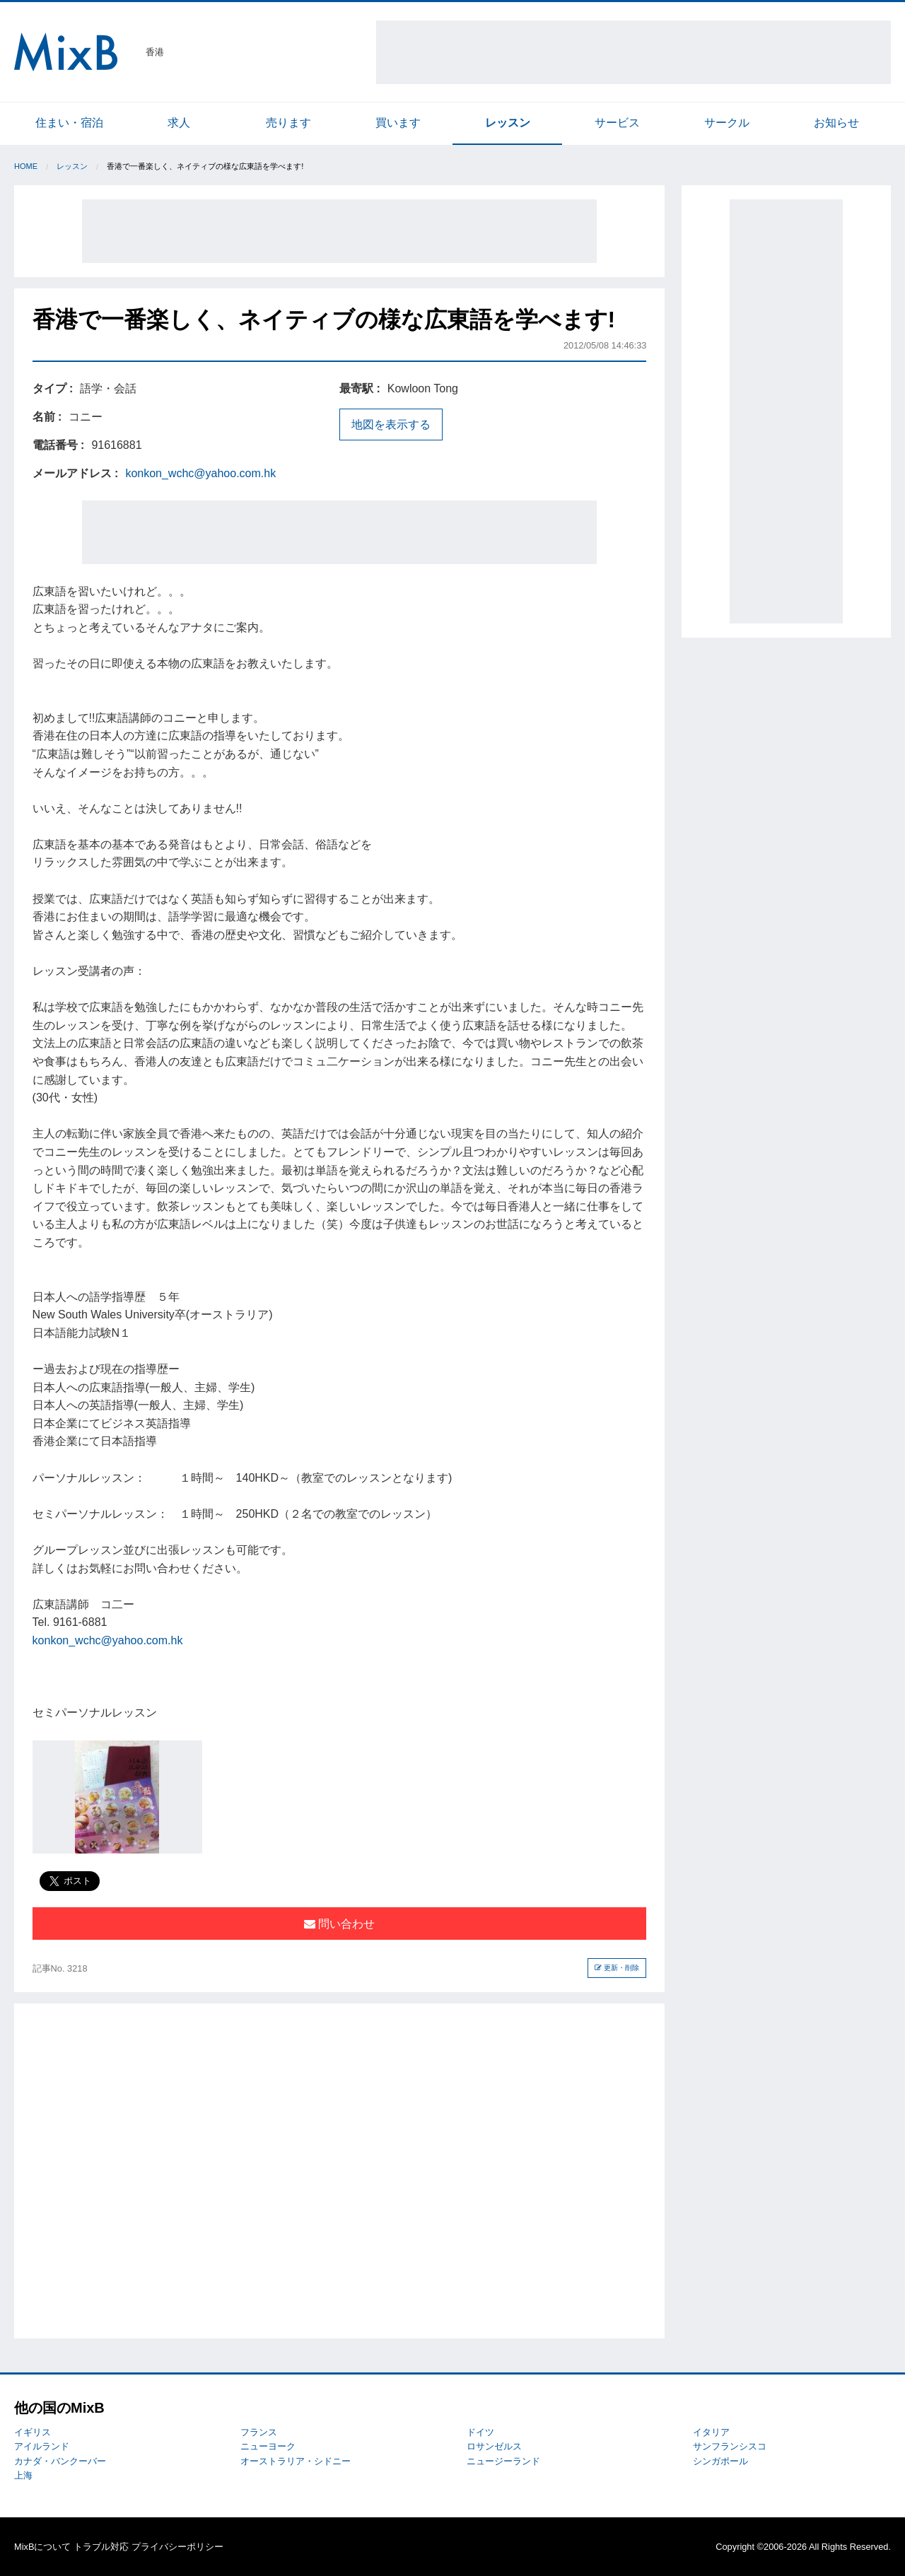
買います (398, 123)
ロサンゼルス (494, 2446)
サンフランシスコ (729, 2446)
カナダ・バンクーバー (60, 2461)
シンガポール (720, 2461)
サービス (617, 123)
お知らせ (836, 123)
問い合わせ (339, 1924)
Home (25, 166)
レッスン (507, 123)
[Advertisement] (633, 52)
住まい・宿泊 (69, 123)
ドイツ (480, 2432)
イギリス (32, 2432)
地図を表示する (391, 424)
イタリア (711, 2432)
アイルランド (41, 2446)
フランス (258, 2432)
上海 (23, 2475)
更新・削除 (617, 1968)
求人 (179, 123)
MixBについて (42, 2546)
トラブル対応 (101, 2546)
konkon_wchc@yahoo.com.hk (200, 473)
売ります (288, 123)
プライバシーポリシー (177, 2546)
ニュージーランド (503, 2461)
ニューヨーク (268, 2446)
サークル (726, 123)
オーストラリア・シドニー (295, 2461)
